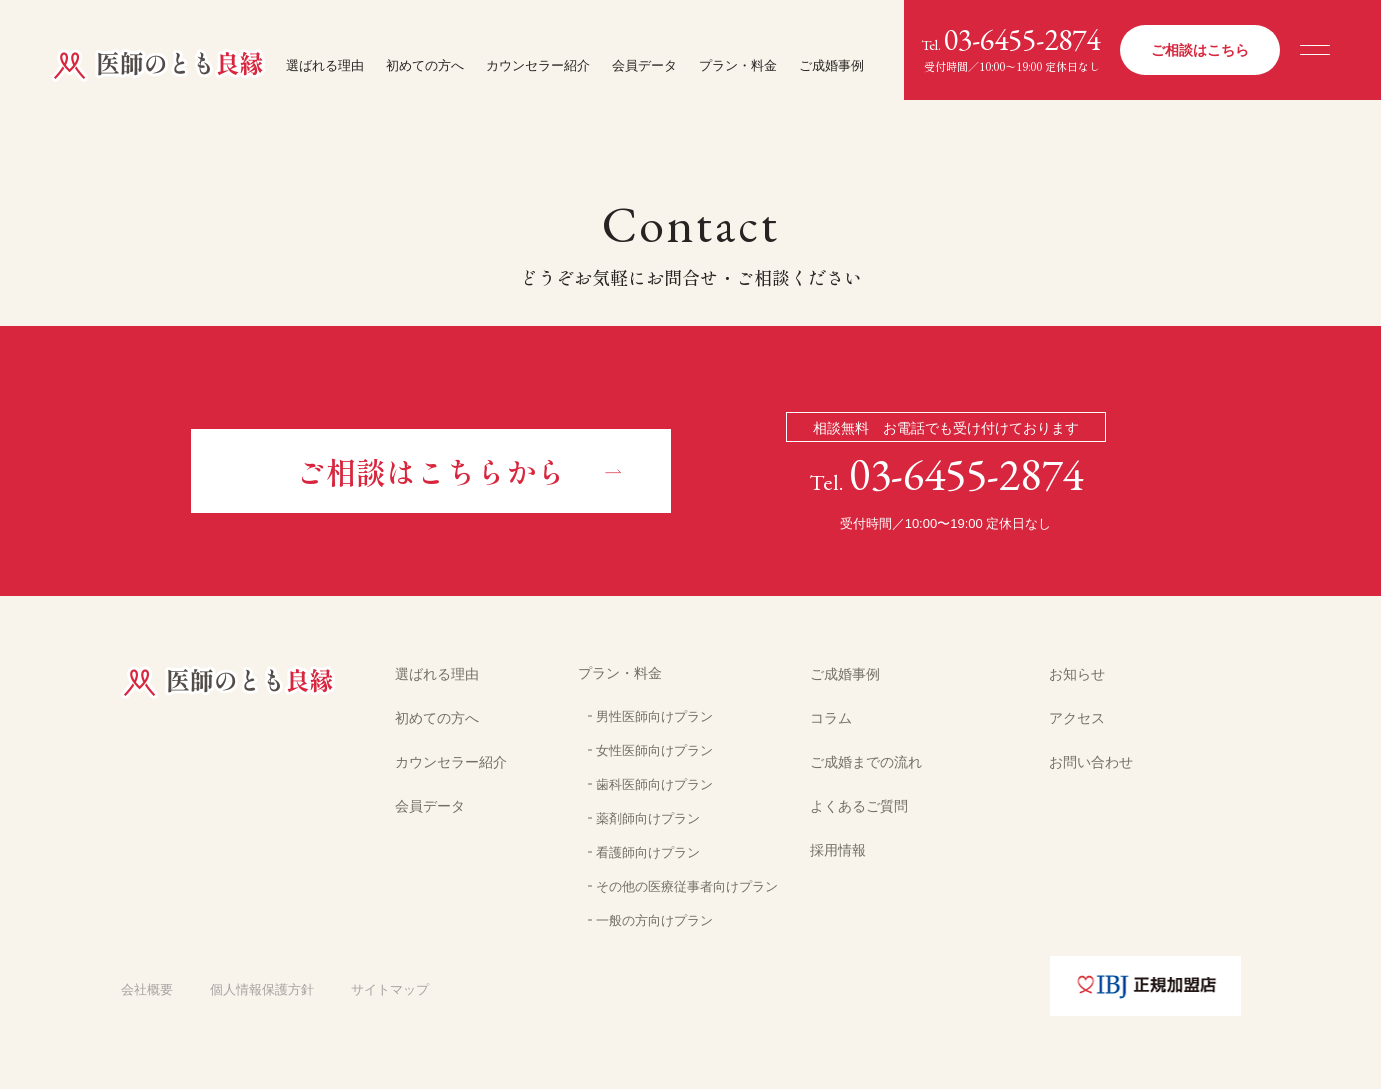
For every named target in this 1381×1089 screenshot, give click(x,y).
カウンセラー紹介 (538, 65)
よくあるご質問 (859, 806)
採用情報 (838, 850)
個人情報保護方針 (262, 989)
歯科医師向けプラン (654, 784)
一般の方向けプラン (654, 920)
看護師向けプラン (648, 852)
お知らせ (1077, 674)
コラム (831, 718)
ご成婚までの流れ (866, 762)
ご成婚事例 (831, 65)
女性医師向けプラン (654, 750)
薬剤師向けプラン (648, 818)
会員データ (644, 65)
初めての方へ (425, 65)
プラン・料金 (738, 65)
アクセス (1077, 718)
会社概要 (147, 989)
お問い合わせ (1091, 762)
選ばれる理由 (325, 65)
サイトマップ (390, 989)
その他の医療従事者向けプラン (687, 886)
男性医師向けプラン (654, 716)
